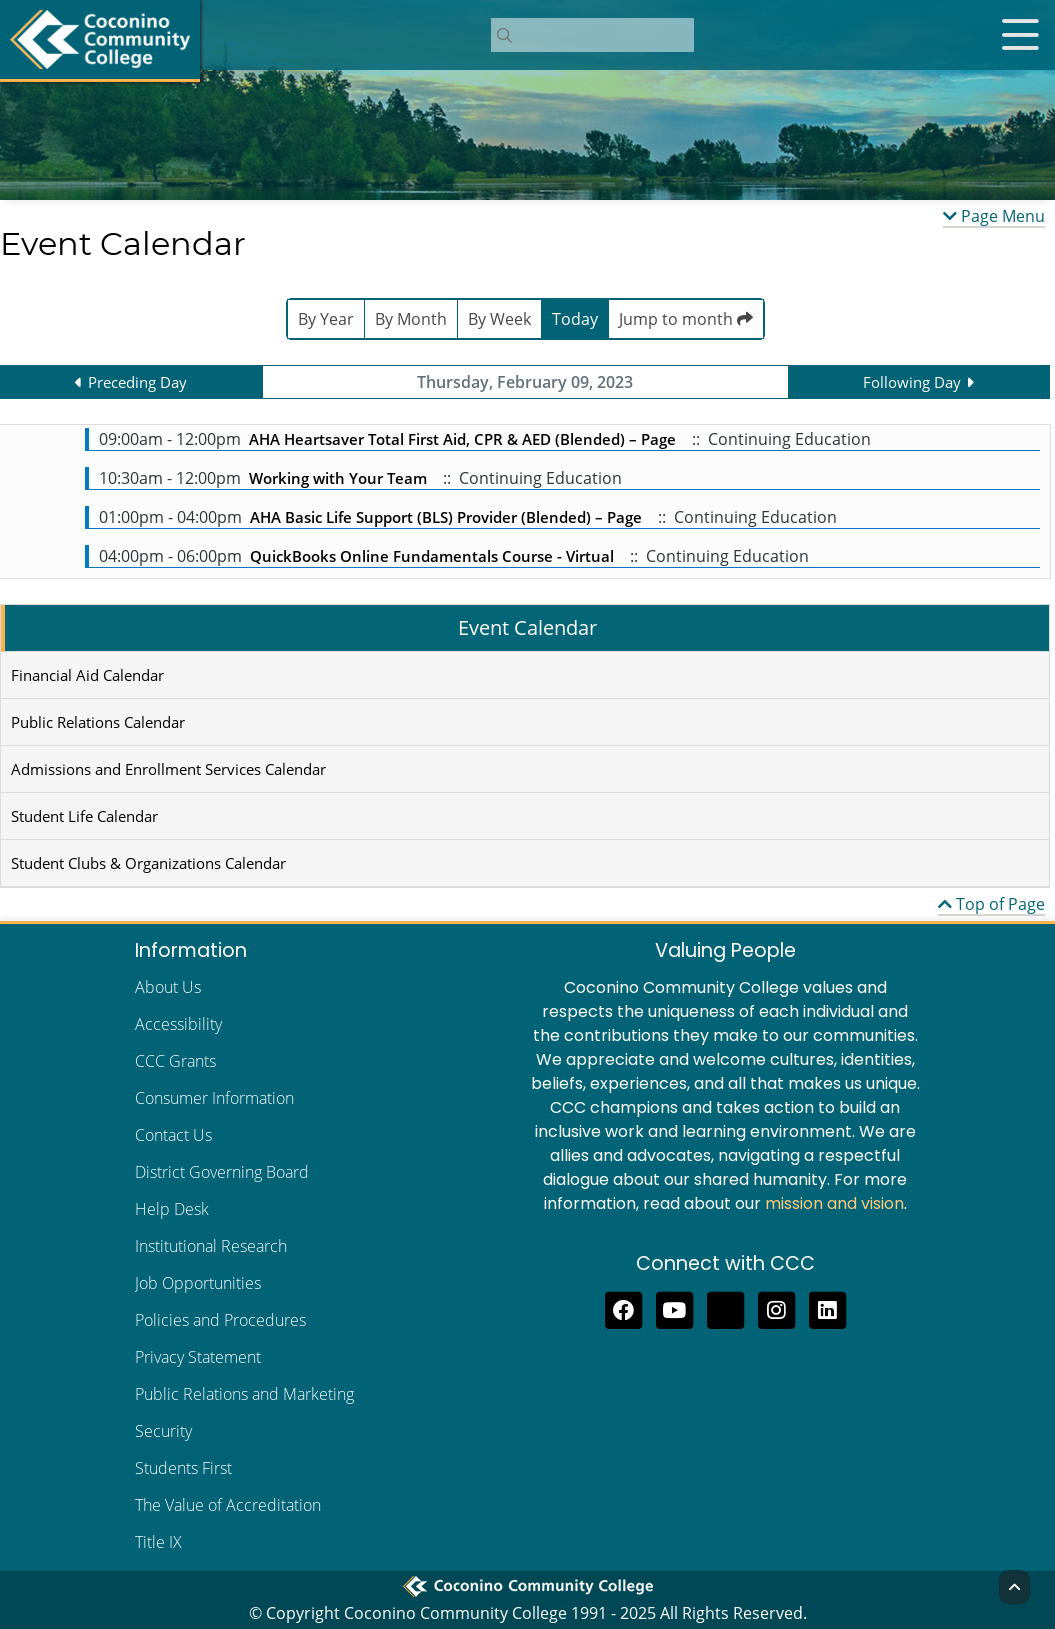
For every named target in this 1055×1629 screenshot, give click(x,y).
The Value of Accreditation (228, 1505)
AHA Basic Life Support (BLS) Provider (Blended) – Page (446, 517)
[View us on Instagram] (776, 1308)
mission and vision (834, 1203)
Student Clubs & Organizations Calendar (148, 863)
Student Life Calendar (84, 816)
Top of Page (991, 904)
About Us (168, 987)
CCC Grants (175, 1061)
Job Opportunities (198, 1283)
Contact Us (173, 1135)
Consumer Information (214, 1098)
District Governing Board (222, 1172)
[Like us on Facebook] (623, 1308)
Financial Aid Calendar (87, 675)
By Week (499, 319)
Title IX (158, 1542)
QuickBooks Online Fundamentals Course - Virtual (432, 556)
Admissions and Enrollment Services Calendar (168, 769)
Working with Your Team (338, 478)
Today (575, 319)
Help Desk (172, 1209)
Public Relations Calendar (98, 722)
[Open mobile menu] (1020, 35)
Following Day (912, 382)
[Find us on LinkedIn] (827, 1308)
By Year (326, 319)
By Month (411, 319)
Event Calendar (527, 627)
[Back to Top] (1014, 1587)
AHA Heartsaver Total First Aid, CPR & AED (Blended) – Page (462, 439)
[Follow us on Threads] (725, 1308)
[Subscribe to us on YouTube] (674, 1308)
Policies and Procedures (220, 1320)
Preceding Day (137, 382)
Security (163, 1431)
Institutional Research (211, 1246)
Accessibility (178, 1024)
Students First (183, 1468)
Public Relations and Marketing (244, 1394)
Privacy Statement (198, 1357)
